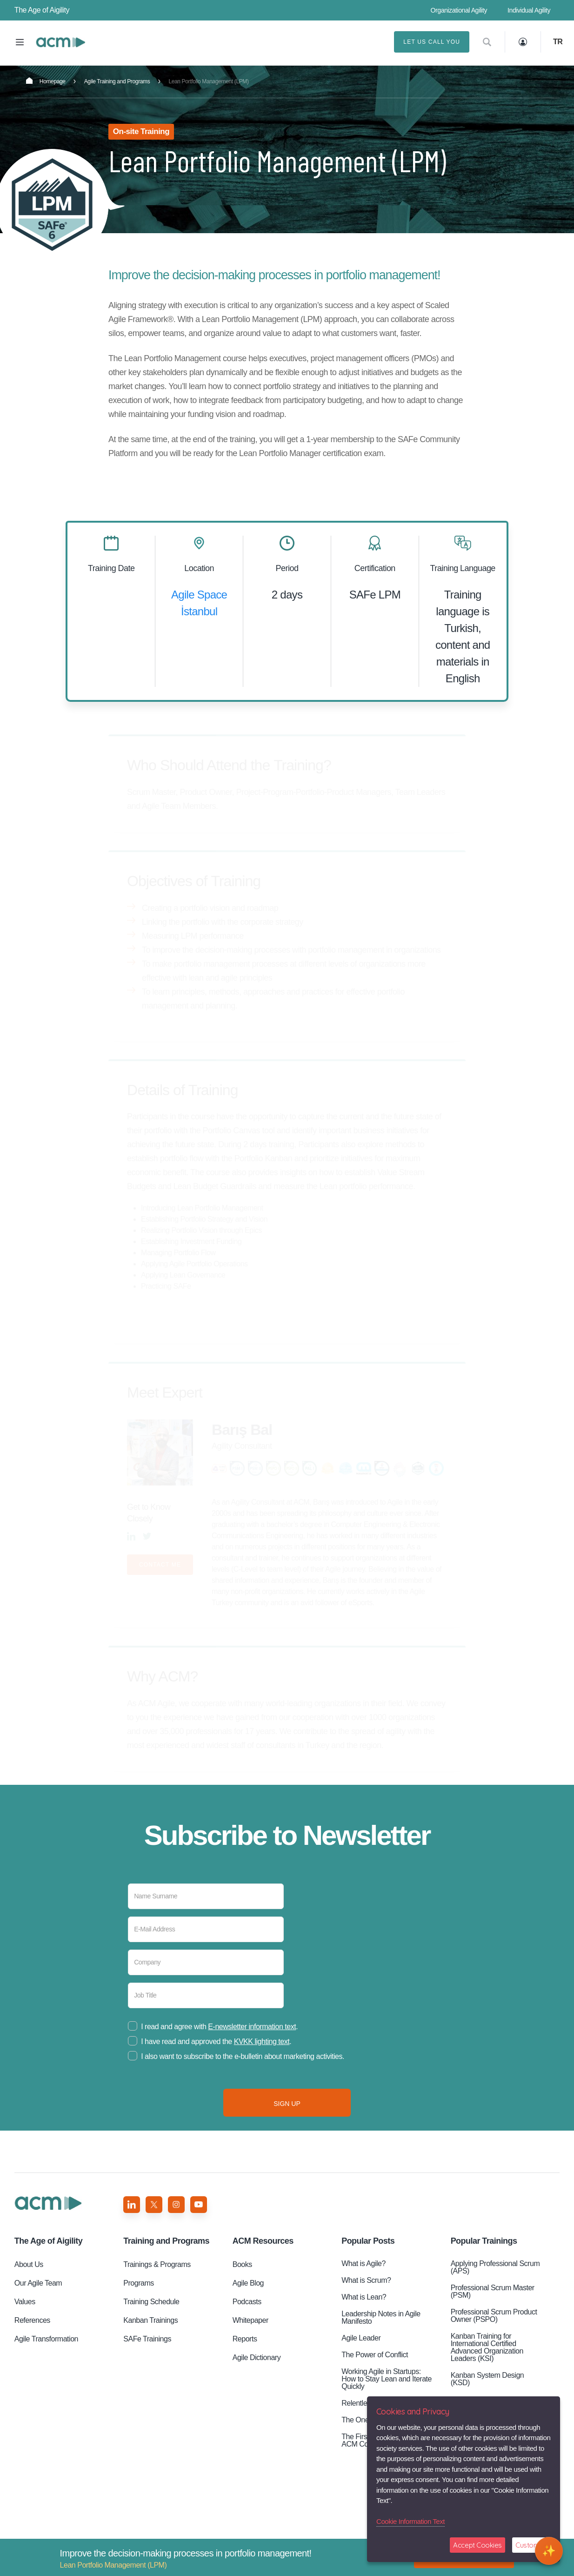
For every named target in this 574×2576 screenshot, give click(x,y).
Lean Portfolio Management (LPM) (60, 42)
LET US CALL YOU (431, 42)
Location (199, 568)
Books (242, 2264)
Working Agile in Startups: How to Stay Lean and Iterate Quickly (386, 2378)
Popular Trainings (484, 2241)
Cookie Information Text (410, 2521)
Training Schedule (151, 2302)
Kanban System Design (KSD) (487, 2379)
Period (287, 568)
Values (24, 2302)
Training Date (111, 568)
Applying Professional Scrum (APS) (495, 2267)
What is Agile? (363, 2263)
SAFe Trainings (147, 2339)
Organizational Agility (459, 10)
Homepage (46, 81)
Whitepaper (250, 2320)
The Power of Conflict (374, 2355)
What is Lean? (363, 2297)
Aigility (48, 2241)
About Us (28, 2264)
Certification (374, 568)
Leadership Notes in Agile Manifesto (380, 2317)
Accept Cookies (477, 2545)
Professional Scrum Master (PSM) (492, 2291)
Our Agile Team (38, 2283)
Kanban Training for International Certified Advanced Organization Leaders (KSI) (487, 2347)
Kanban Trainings (150, 2320)
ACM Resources (263, 2241)
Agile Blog (248, 2283)
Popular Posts (367, 2241)
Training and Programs (166, 2241)
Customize (531, 2545)
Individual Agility (528, 10)
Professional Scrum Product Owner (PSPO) (494, 2315)
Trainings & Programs (157, 2264)
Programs (138, 2283)
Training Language (462, 568)
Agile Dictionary (256, 2357)
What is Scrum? (366, 2280)
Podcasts (247, 2302)
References (32, 2320)
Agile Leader (360, 2338)
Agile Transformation (46, 2339)
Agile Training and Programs (117, 81)
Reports (245, 2339)
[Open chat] (549, 2551)
